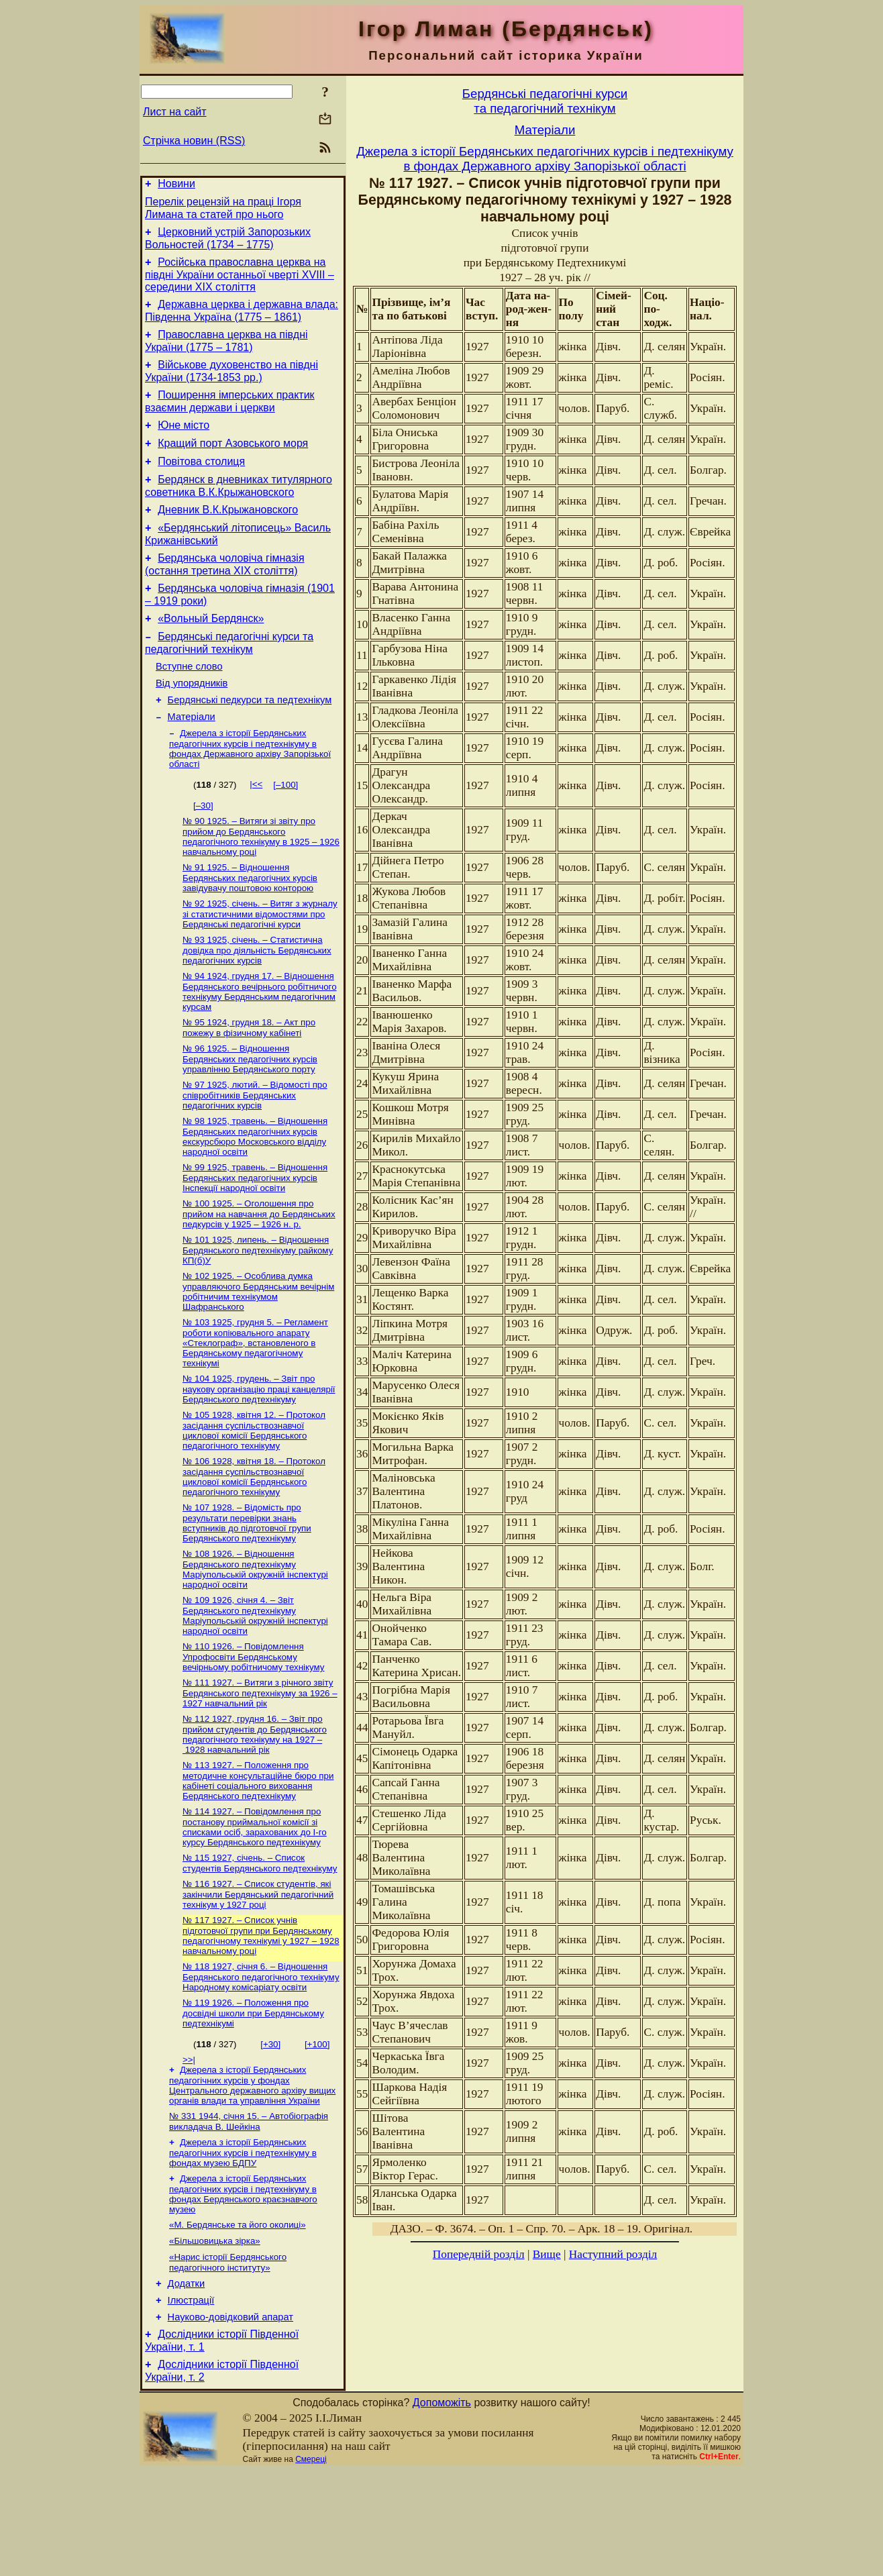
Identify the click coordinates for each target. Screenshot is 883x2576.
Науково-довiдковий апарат (230, 2418)
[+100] (317, 2130)
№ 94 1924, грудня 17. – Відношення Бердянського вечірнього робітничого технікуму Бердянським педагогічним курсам (260, 1043)
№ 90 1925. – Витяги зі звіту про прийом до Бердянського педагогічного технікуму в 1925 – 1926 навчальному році (261, 883)
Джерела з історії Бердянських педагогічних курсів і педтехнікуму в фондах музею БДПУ (243, 2242)
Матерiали (191, 761)
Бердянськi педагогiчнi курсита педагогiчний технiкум (544, 101)
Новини (176, 185)
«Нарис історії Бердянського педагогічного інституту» (228, 2357)
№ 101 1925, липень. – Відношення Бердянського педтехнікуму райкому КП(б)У (258, 1311)
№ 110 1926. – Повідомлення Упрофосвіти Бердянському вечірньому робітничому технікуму (254, 1730)
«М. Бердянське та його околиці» (237, 2317)
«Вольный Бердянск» (211, 652)
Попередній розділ (479, 2254)
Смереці (310, 2564)
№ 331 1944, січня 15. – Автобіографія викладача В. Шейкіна (248, 2210)
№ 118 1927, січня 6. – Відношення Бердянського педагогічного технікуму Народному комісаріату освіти (261, 2061)
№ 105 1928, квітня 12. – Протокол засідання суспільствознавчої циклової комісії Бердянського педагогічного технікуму (254, 1497)
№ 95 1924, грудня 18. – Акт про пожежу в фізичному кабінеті (249, 1081)
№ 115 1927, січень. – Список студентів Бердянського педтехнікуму (260, 1943)
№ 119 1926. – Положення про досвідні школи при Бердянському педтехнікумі (253, 2098)
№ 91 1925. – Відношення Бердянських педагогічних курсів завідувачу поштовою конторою (250, 926)
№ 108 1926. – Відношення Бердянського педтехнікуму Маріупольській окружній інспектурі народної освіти (255, 1640)
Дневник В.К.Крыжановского (228, 536)
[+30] (270, 2130)
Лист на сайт (175, 111)
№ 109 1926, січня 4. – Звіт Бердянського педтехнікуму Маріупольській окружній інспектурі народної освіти (255, 1687)
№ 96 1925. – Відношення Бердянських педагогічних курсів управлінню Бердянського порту (250, 1113)
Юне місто (183, 443)
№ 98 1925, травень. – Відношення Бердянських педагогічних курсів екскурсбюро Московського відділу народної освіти (255, 1194)
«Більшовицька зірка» (214, 2335)
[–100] (285, 830)
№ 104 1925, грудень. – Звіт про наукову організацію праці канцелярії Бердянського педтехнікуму (259, 1454)
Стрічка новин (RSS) (194, 140)
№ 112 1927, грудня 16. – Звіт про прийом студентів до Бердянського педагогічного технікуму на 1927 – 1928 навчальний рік (255, 1810)
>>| (189, 2146)
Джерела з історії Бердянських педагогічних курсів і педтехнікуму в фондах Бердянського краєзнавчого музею (243, 2285)
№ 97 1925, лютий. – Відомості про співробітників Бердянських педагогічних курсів (255, 1151)
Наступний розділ (613, 2254)
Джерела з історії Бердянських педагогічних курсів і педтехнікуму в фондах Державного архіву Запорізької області (250, 794)
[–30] (203, 851)
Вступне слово (189, 704)
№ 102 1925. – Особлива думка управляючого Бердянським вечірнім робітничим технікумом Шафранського (258, 1354)
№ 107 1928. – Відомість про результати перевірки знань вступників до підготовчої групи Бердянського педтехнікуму (247, 1592)
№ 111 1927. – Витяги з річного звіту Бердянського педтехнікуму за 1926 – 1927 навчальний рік (260, 1768)
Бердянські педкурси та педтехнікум (250, 742)
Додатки (186, 2380)
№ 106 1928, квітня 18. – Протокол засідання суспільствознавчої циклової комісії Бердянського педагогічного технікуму (254, 1545)
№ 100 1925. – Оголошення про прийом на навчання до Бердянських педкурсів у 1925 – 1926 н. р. (259, 1274)
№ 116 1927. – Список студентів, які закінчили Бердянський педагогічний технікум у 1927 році (258, 1976)
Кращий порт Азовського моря (233, 463)
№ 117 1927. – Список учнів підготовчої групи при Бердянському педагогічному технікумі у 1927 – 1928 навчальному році (261, 2018)
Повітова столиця (201, 483)
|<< (256, 830)
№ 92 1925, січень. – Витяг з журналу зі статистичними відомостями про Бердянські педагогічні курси (260, 963)
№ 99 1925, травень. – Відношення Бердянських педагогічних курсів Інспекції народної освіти (255, 1236)
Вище (547, 2254)
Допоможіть (442, 2508)
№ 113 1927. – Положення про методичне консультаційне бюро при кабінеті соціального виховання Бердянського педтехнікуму (258, 1858)
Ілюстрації (191, 2399)
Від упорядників (191, 723)
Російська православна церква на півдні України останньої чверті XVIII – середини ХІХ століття (239, 282)
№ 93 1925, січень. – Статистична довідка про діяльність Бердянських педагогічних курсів (257, 1001)
